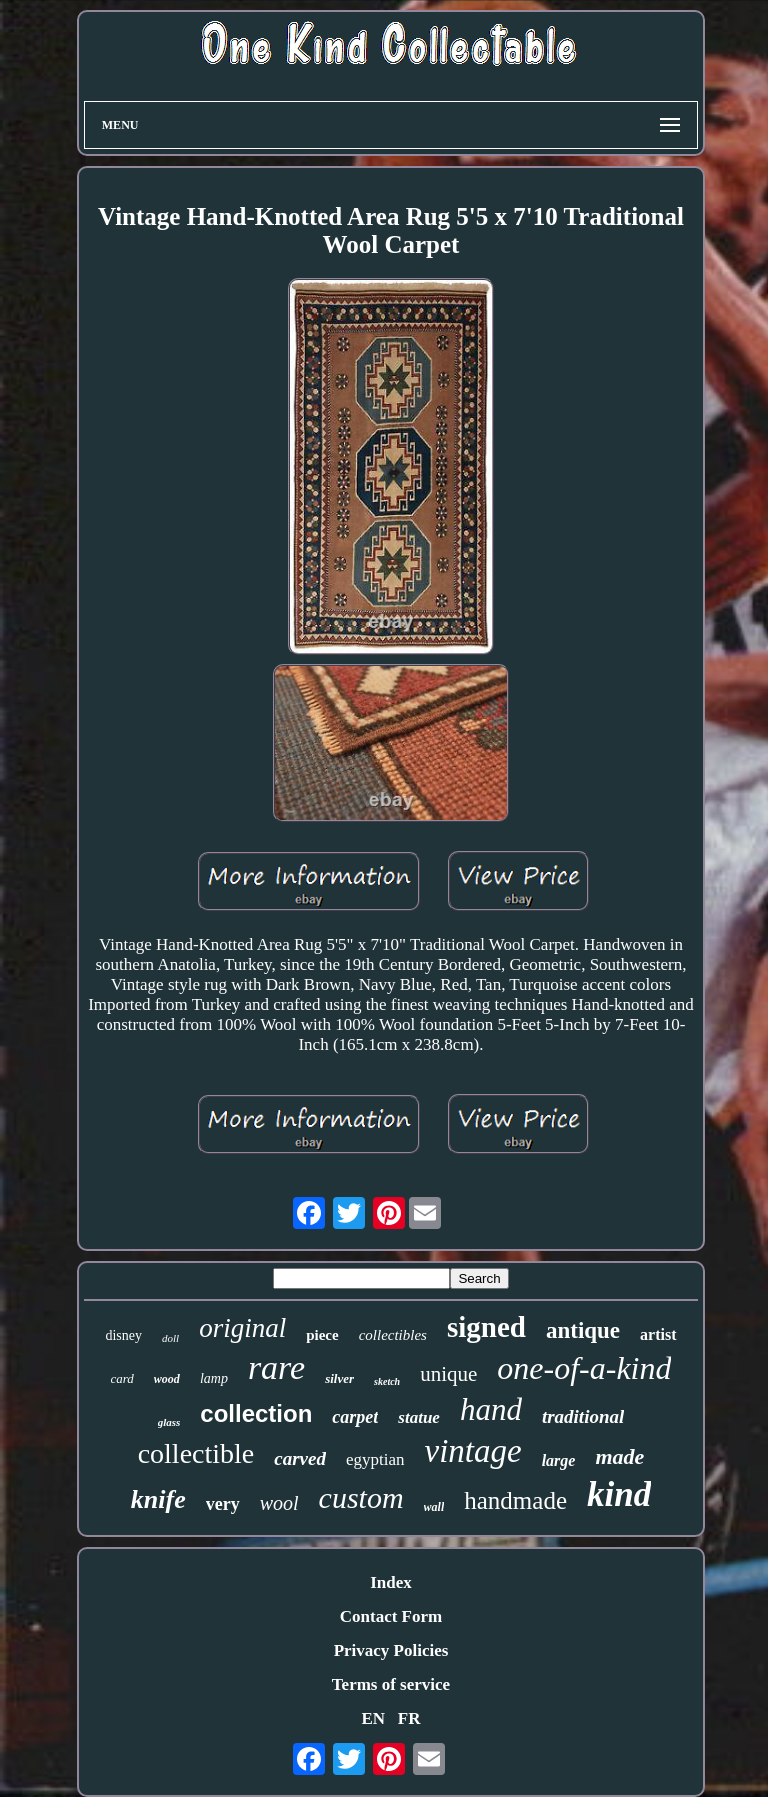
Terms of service (391, 1684)
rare (276, 1367)
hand (491, 1409)
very (223, 1504)
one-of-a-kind (584, 1368)
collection (256, 1413)
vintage (473, 1451)
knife (158, 1499)
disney (123, 1335)
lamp (214, 1378)
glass (169, 1422)
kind (619, 1494)
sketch (387, 1381)
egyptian (375, 1459)
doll (170, 1338)
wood (167, 1379)
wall (434, 1507)
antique (583, 1330)
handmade (515, 1500)
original (242, 1328)
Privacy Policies (391, 1650)
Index (391, 1582)
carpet (355, 1417)
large (559, 1460)
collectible (196, 1453)
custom (361, 1497)
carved (300, 1458)
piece (322, 1335)
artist (658, 1334)
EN (373, 1718)
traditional (583, 1416)
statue (419, 1417)
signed (486, 1327)
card (122, 1378)
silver (339, 1378)
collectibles (393, 1335)
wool (279, 1503)
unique (448, 1374)
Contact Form (391, 1616)
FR (409, 1718)
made (619, 1456)
